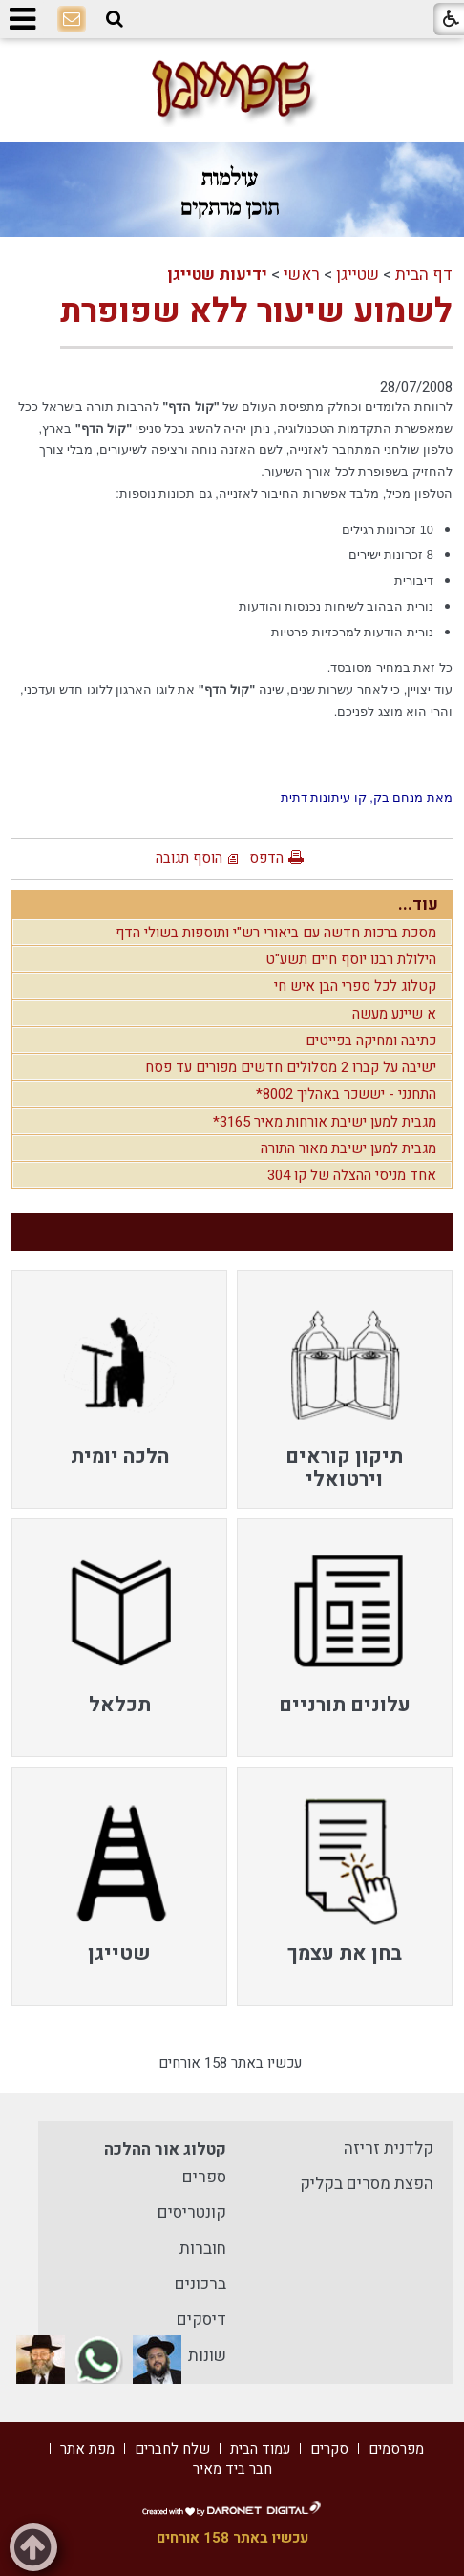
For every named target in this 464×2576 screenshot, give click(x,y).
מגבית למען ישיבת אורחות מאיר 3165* (324, 1121)
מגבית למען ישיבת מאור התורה (348, 1148)
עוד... (418, 904)
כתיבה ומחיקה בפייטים (371, 1040)
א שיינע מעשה (394, 1013)
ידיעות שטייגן (217, 275)
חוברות (202, 2249)
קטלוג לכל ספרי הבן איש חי (355, 986)
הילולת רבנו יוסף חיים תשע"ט (350, 959)
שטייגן (357, 275)
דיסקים (201, 2319)
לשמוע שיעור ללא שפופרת (256, 311)
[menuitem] (345, 1389)
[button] (114, 19)
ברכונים (200, 2284)
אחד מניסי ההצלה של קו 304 (351, 1175)
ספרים (204, 2177)
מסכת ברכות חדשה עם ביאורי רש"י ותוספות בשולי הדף (276, 932)
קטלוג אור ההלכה (165, 2149)
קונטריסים (192, 2212)
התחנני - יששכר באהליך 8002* (346, 1094)
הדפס (266, 858)
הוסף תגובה (189, 858)
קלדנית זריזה (388, 2148)
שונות (207, 2356)
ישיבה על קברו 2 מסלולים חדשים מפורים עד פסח (290, 1067)
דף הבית (424, 275)
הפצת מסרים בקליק (366, 2184)
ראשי (302, 275)
